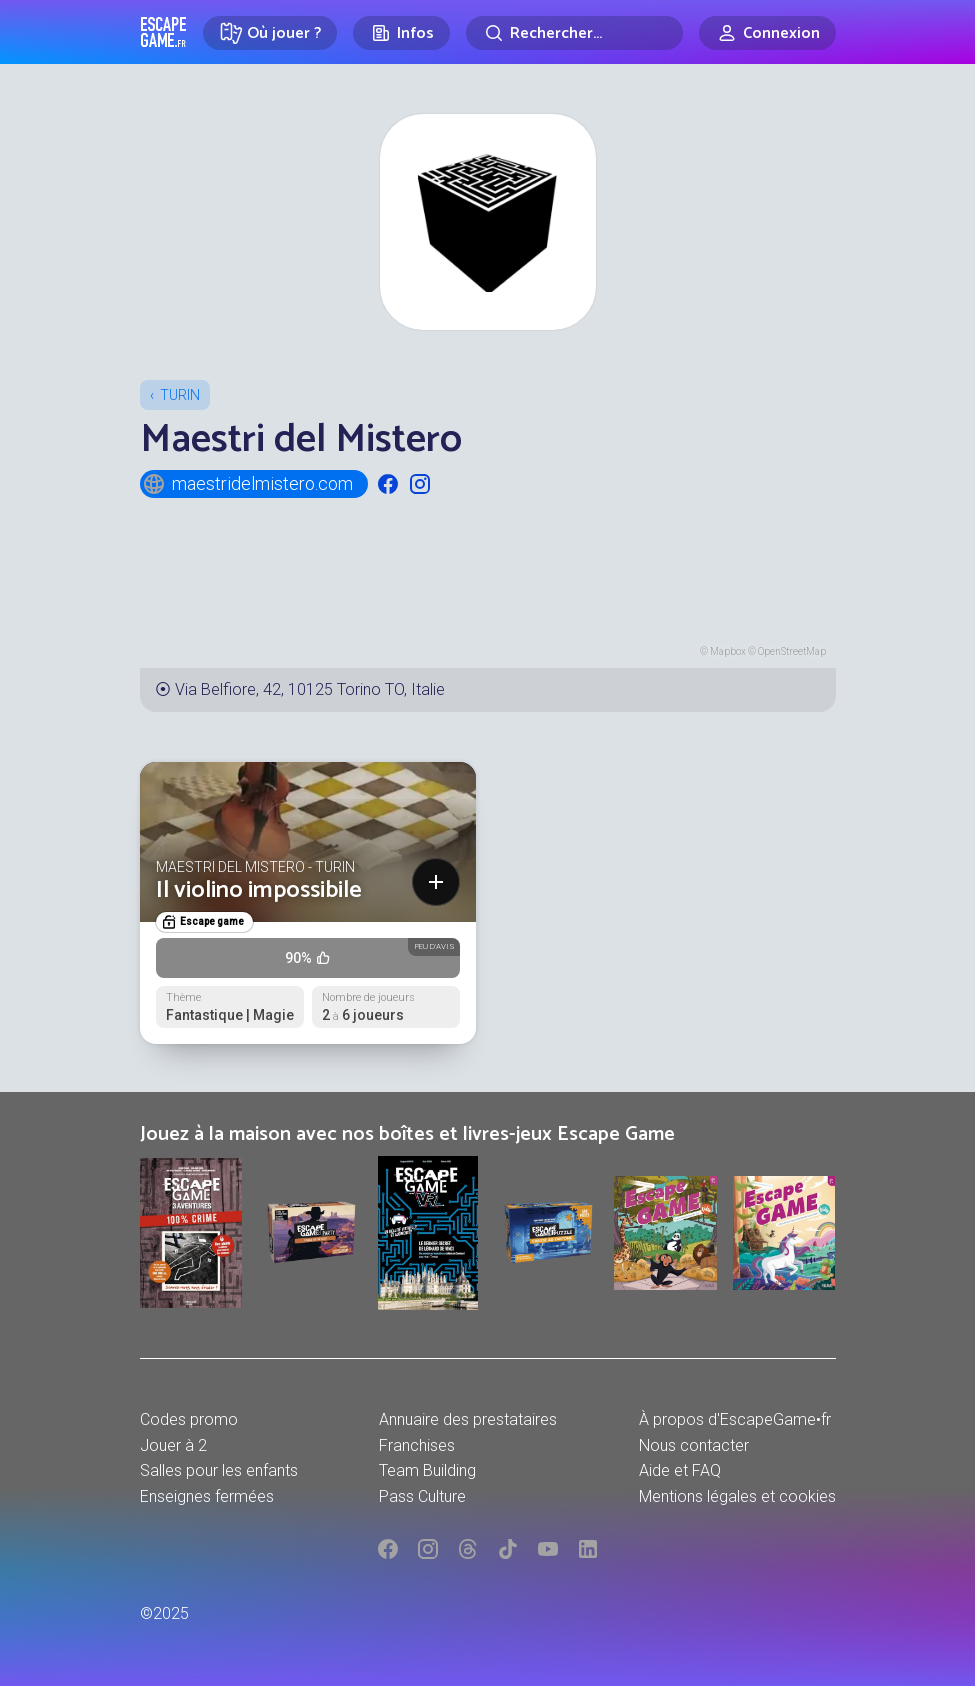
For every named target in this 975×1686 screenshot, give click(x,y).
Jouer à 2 (173, 1445)
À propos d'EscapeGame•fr (735, 1419)
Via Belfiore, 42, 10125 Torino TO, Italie (310, 689)
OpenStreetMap (792, 651)
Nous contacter (694, 1445)
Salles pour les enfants (219, 1470)
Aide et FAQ (680, 1470)
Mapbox (728, 651)
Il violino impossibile (259, 890)
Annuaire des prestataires (468, 1419)
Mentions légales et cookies (737, 1496)
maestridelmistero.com (247, 484)
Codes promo (189, 1419)
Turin (180, 395)
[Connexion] (767, 33)
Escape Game (163, 32)
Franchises (417, 1445)
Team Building (427, 1470)
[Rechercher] (574, 33)
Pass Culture (422, 1496)
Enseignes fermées (207, 1496)
